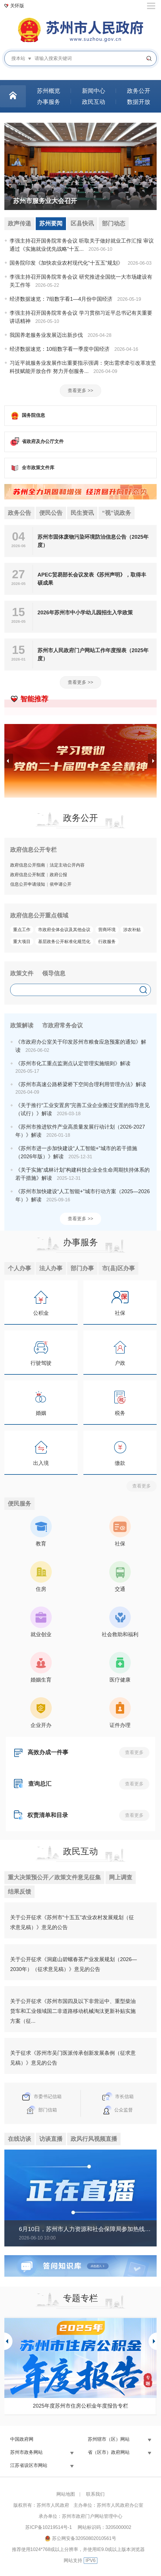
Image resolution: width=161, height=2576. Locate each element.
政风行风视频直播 (94, 2140)
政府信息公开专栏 (33, 850)
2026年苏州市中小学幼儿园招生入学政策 (85, 613)
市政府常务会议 (62, 1025)
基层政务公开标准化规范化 (64, 941)
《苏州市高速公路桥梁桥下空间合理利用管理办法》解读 (80, 1085)
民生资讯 (82, 513)
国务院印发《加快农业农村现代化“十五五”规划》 (66, 263)
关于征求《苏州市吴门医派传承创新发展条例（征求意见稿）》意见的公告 (73, 2059)
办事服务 (80, 1242)
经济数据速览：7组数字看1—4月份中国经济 (61, 299)
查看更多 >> (80, 390)
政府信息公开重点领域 (39, 915)
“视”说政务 (116, 513)
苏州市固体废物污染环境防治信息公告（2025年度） (93, 542)
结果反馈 (19, 1893)
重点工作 (22, 929)
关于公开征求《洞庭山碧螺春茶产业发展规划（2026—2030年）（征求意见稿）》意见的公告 (73, 1965)
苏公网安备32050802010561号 (84, 2539)
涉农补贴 (132, 929)
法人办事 (50, 1269)
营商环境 (107, 929)
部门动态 (113, 223)
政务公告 (19, 513)
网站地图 (65, 2495)
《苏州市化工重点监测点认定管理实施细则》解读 (72, 1064)
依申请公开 (60, 884)
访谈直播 (50, 2140)
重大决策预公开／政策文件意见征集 (54, 1878)
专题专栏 (80, 2299)
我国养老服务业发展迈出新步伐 (46, 335)
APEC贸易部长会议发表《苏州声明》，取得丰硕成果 (91, 579)
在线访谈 (19, 2140)
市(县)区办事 (118, 1269)
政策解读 (21, 1025)
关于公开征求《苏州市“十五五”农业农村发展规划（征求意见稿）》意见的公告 (72, 1923)
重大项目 (22, 941)
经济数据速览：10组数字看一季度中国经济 (60, 349)
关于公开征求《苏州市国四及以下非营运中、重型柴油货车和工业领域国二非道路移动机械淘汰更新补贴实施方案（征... (73, 2012)
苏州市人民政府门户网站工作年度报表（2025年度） (93, 655)
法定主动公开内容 (67, 865)
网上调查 (120, 1878)
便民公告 (50, 513)
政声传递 (19, 223)
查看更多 (141, 1486)
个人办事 (19, 1269)
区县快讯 (82, 223)
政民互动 (80, 1852)
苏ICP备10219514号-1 (48, 2528)
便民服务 (19, 1504)
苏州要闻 (50, 223)
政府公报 (58, 874)
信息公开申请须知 (27, 884)
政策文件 (21, 973)
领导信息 (53, 973)
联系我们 (95, 2495)
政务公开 (80, 818)
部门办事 (82, 1269)
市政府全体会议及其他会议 (64, 929)
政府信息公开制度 (27, 874)
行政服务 (107, 941)
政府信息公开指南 (27, 865)
